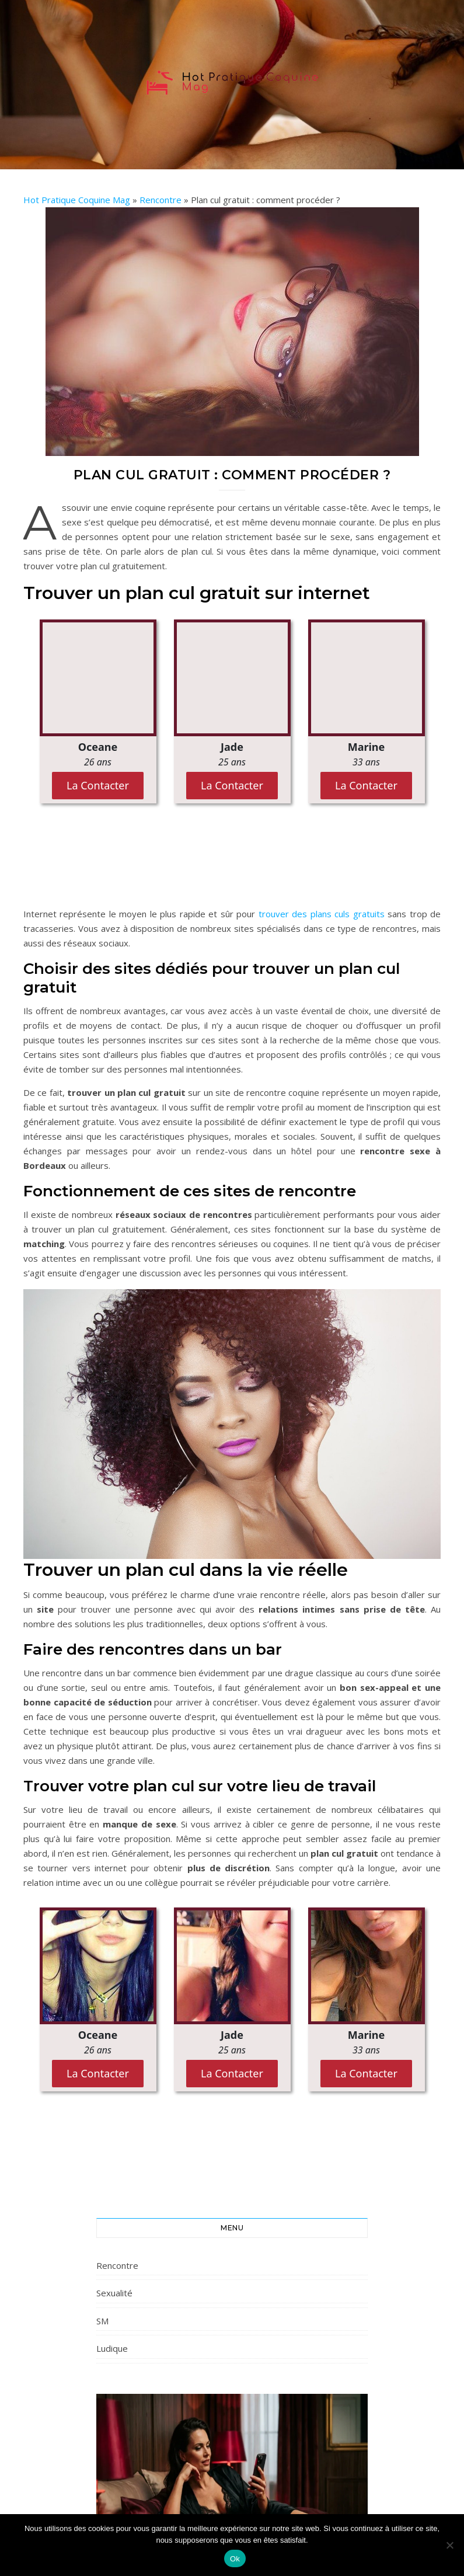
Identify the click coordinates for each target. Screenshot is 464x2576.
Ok (235, 2558)
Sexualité (114, 2293)
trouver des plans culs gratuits (322, 914)
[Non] (449, 2545)
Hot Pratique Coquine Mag (76, 200)
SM (102, 2321)
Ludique (112, 2348)
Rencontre (160, 200)
